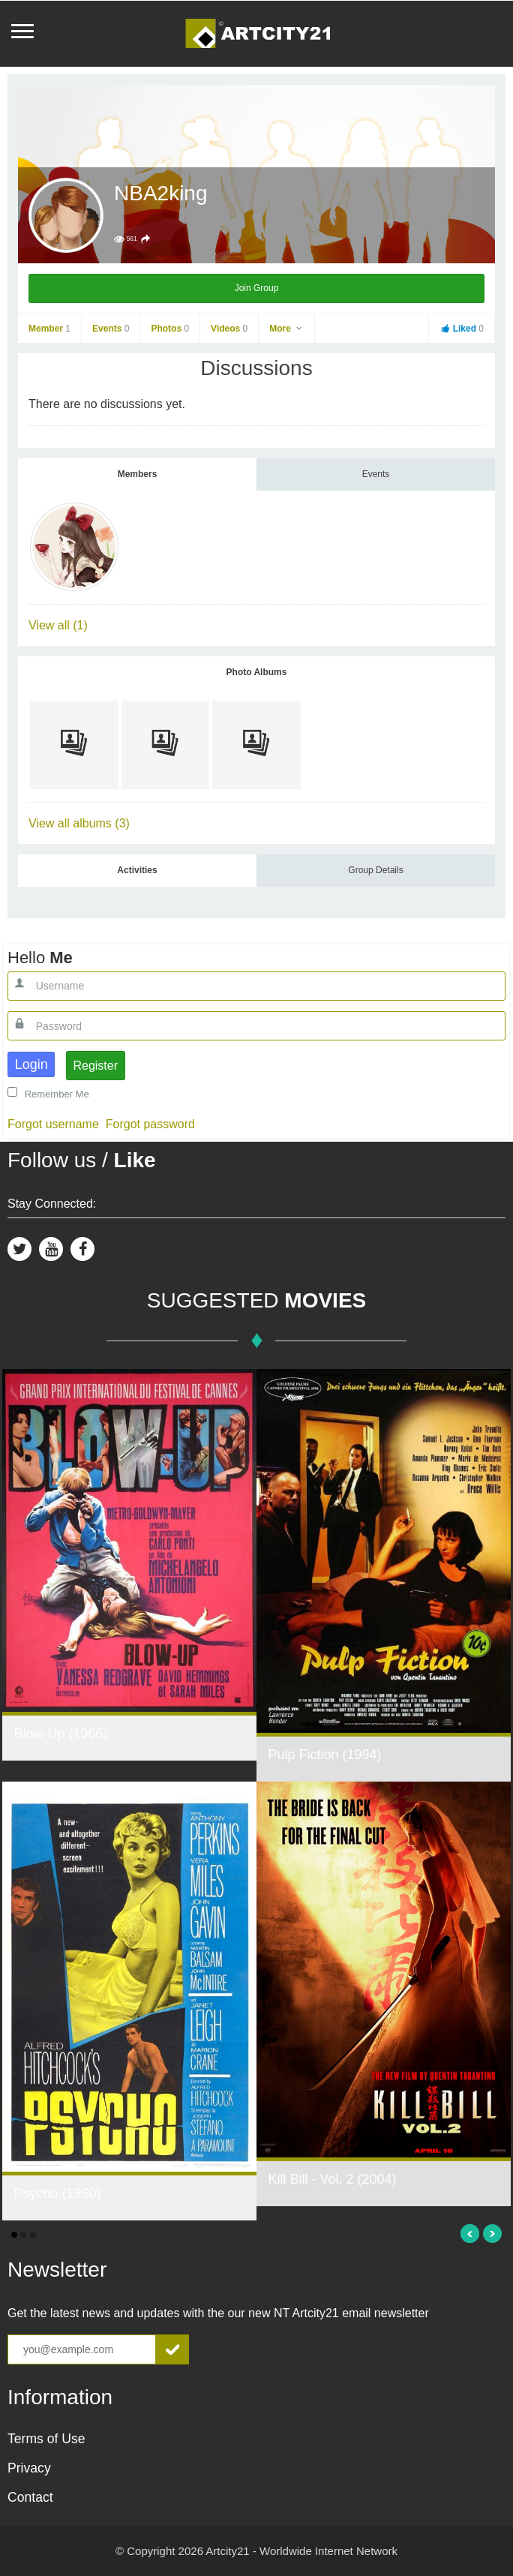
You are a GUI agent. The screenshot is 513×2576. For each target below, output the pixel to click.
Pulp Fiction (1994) (324, 1754)
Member (49, 328)
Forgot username (53, 1124)
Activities (137, 870)
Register (95, 1065)
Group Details (375, 870)
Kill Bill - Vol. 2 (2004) (332, 2179)
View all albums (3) (79, 823)
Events (110, 328)
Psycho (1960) (57, 2193)
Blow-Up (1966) (60, 1733)
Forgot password (150, 1124)
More (286, 328)
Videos (229, 328)
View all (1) (58, 625)
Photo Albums (256, 672)
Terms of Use (47, 2438)
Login (31, 1064)
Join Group (257, 288)
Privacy (29, 2467)
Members (138, 474)
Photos (170, 328)
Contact (30, 2497)
